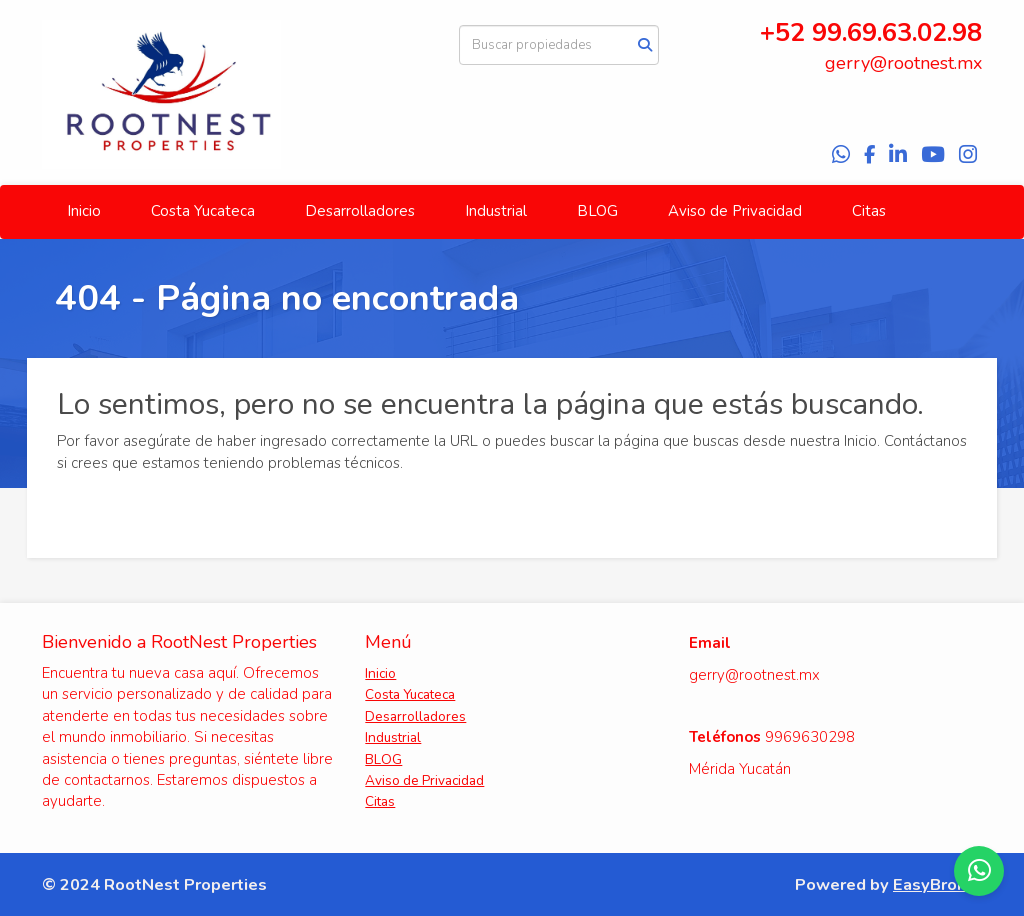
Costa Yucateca (203, 211)
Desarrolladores (360, 211)
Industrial (496, 211)
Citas (869, 211)
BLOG (597, 211)
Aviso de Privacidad (735, 211)
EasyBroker (937, 884)
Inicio (84, 211)
